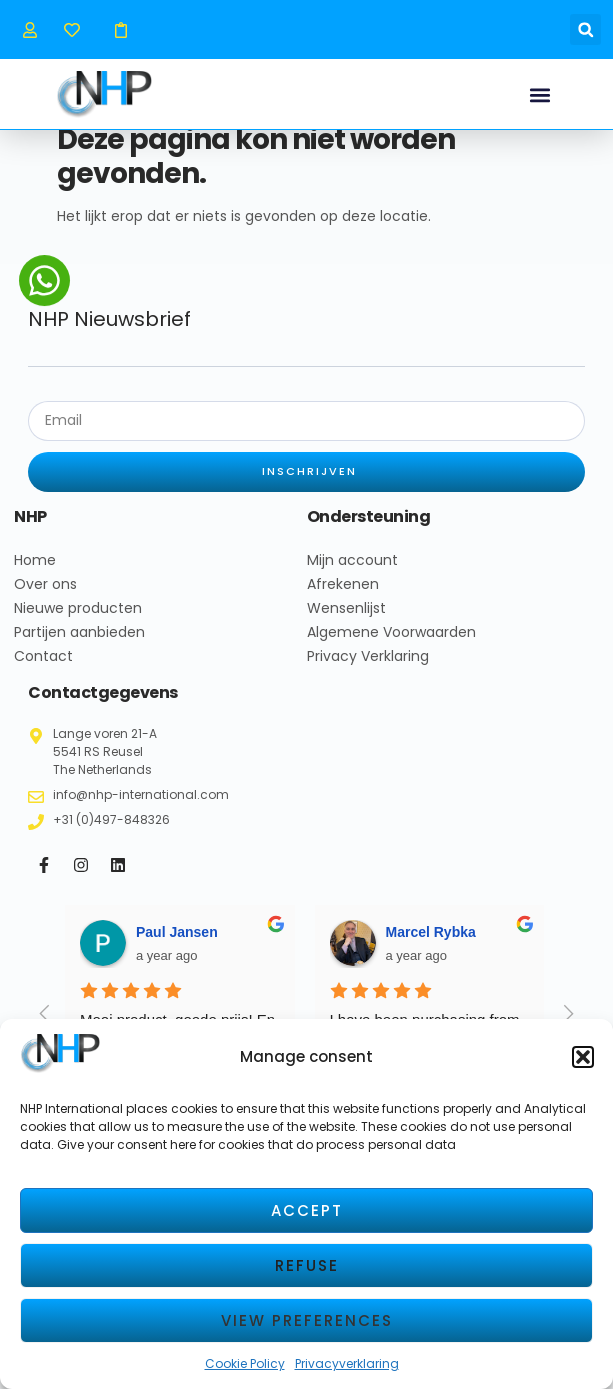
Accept (307, 1210)
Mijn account (352, 575)
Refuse (307, 1265)
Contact (43, 671)
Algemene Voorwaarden (391, 647)
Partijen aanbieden (79, 647)
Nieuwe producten (78, 623)
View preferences (307, 1320)
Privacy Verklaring (368, 671)
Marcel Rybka (431, 947)
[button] (583, 1057)
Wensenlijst (346, 623)
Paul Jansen (177, 947)
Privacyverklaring (347, 1363)
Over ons (45, 599)
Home (35, 575)
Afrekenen (343, 599)
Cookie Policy (245, 1363)
